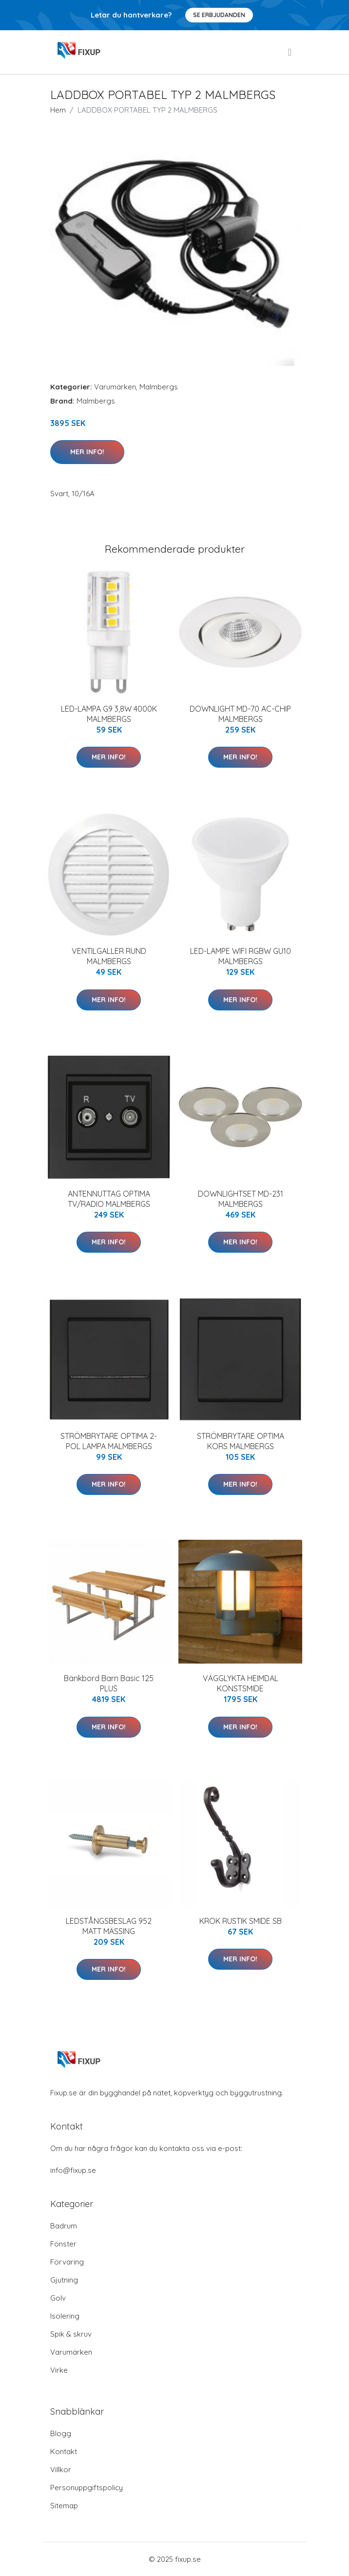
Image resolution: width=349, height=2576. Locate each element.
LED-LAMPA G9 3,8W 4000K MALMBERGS (109, 714)
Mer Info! (87, 451)
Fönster (63, 2243)
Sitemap (64, 2505)
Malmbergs (158, 386)
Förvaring (67, 2261)
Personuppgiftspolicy (86, 2487)
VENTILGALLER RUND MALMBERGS (109, 956)
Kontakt (63, 2451)
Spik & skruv (71, 2334)
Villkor (60, 2469)
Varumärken (115, 386)
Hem (58, 110)
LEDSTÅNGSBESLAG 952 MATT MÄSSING (109, 1926)
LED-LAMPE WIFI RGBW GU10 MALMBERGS (240, 956)
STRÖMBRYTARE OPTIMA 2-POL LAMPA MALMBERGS (108, 1441)
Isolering (64, 2316)
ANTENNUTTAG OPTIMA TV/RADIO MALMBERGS (109, 1199)
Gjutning (64, 2280)
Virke (59, 2370)
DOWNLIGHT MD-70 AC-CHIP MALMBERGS (240, 714)
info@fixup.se (73, 2170)
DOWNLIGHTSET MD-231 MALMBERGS (240, 1199)
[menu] (290, 52)
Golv (58, 2298)
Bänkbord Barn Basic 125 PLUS (109, 1683)
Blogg (60, 2433)
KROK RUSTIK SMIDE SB (240, 1921)
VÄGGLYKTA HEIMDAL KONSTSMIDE (240, 1683)
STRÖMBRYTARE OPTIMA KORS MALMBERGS (240, 1441)
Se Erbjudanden (219, 15)
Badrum (63, 2225)
